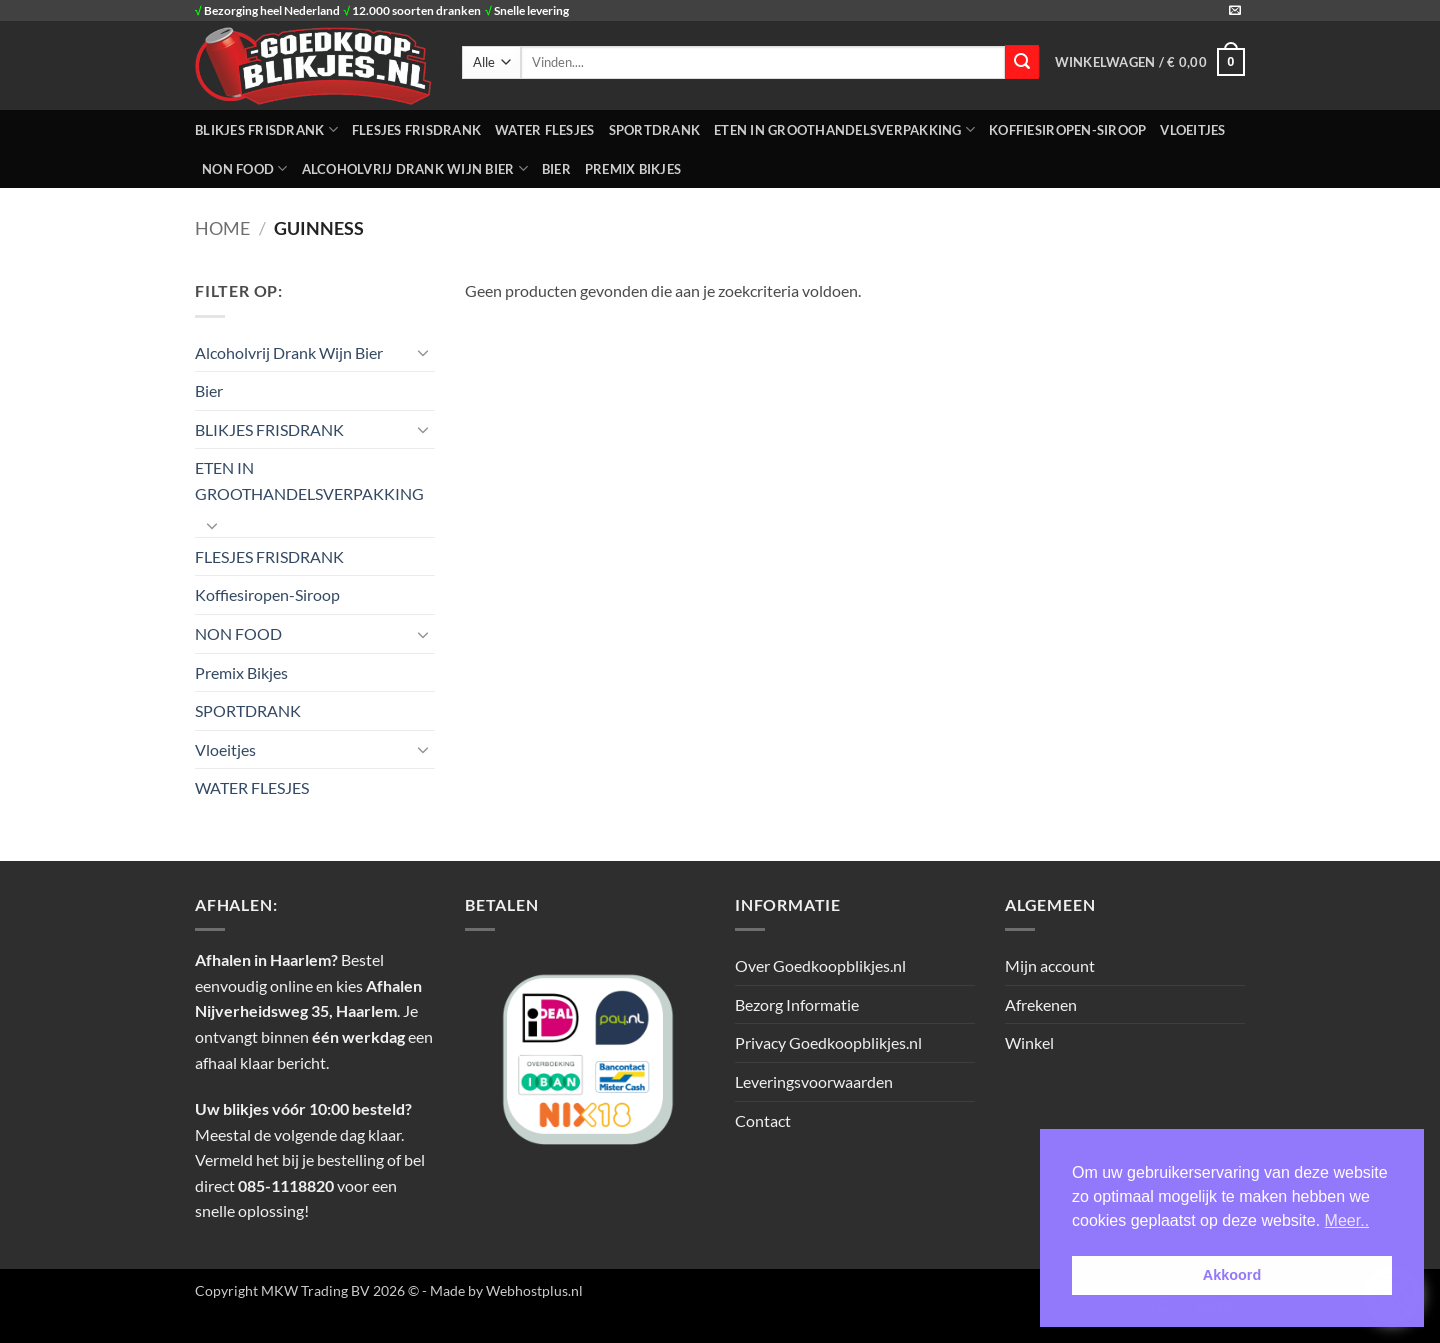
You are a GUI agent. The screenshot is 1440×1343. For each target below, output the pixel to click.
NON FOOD (245, 168)
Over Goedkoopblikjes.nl (820, 965)
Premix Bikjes (633, 169)
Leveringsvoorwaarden (814, 1081)
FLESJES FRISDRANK (416, 130)
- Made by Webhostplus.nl (502, 1290)
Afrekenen (1041, 1004)
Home (222, 228)
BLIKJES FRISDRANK (266, 129)
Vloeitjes (1192, 130)
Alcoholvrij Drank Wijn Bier (415, 168)
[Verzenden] (1022, 62)
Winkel (1029, 1042)
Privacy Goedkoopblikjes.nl (828, 1042)
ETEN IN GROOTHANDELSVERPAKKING (844, 129)
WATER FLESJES (544, 130)
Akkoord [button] (1232, 1275)
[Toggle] (423, 352)
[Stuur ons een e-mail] (1235, 11)
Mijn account (1050, 965)
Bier (556, 169)
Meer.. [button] (1347, 1220)
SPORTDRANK (655, 130)
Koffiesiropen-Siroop (1067, 130)
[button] (1150, 62)
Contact (763, 1120)
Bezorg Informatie (797, 1004)
